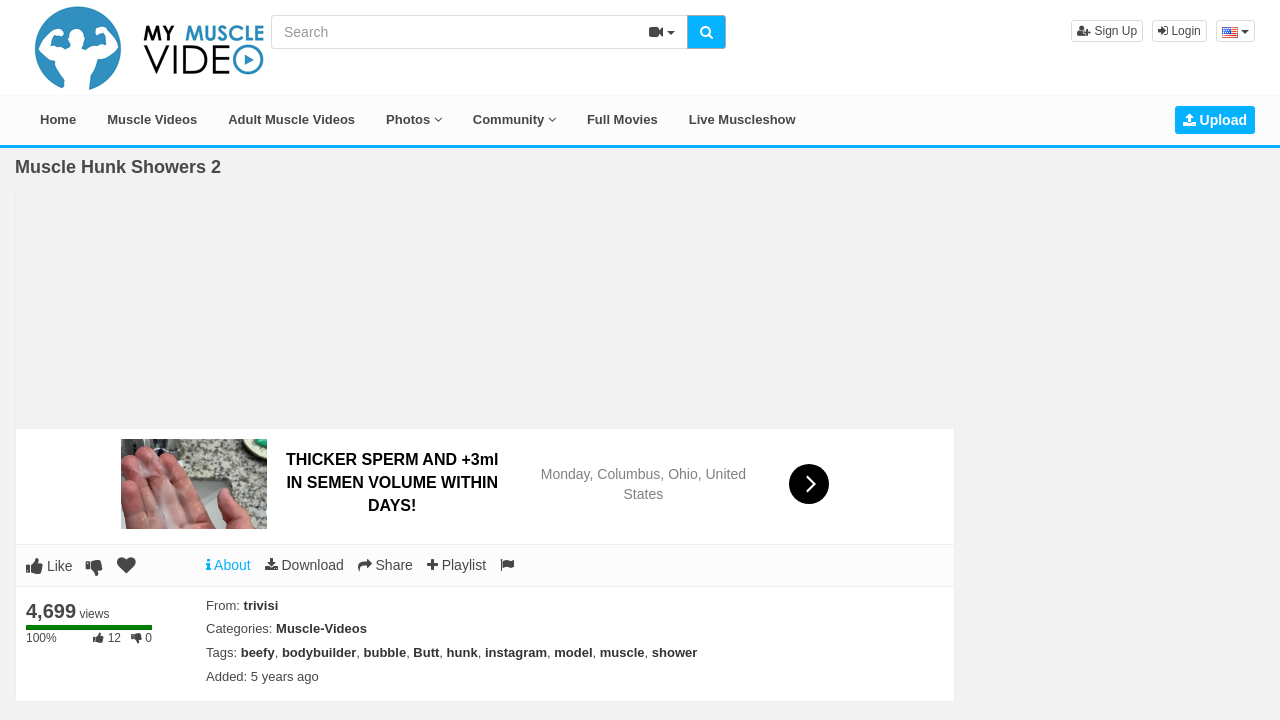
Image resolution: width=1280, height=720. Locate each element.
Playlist (456, 565)
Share (385, 565)
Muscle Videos (152, 119)
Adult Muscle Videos (291, 119)
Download (304, 565)
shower (675, 652)
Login (1179, 31)
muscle (622, 652)
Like (49, 566)
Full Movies (622, 119)
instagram (516, 652)
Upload (1215, 120)
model (573, 652)
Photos (414, 119)
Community (514, 119)
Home (58, 119)
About (228, 565)
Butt (426, 652)
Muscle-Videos (321, 628)
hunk (462, 652)
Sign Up (1107, 31)
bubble (385, 652)
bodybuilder (319, 652)
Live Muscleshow (742, 119)
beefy (258, 652)
